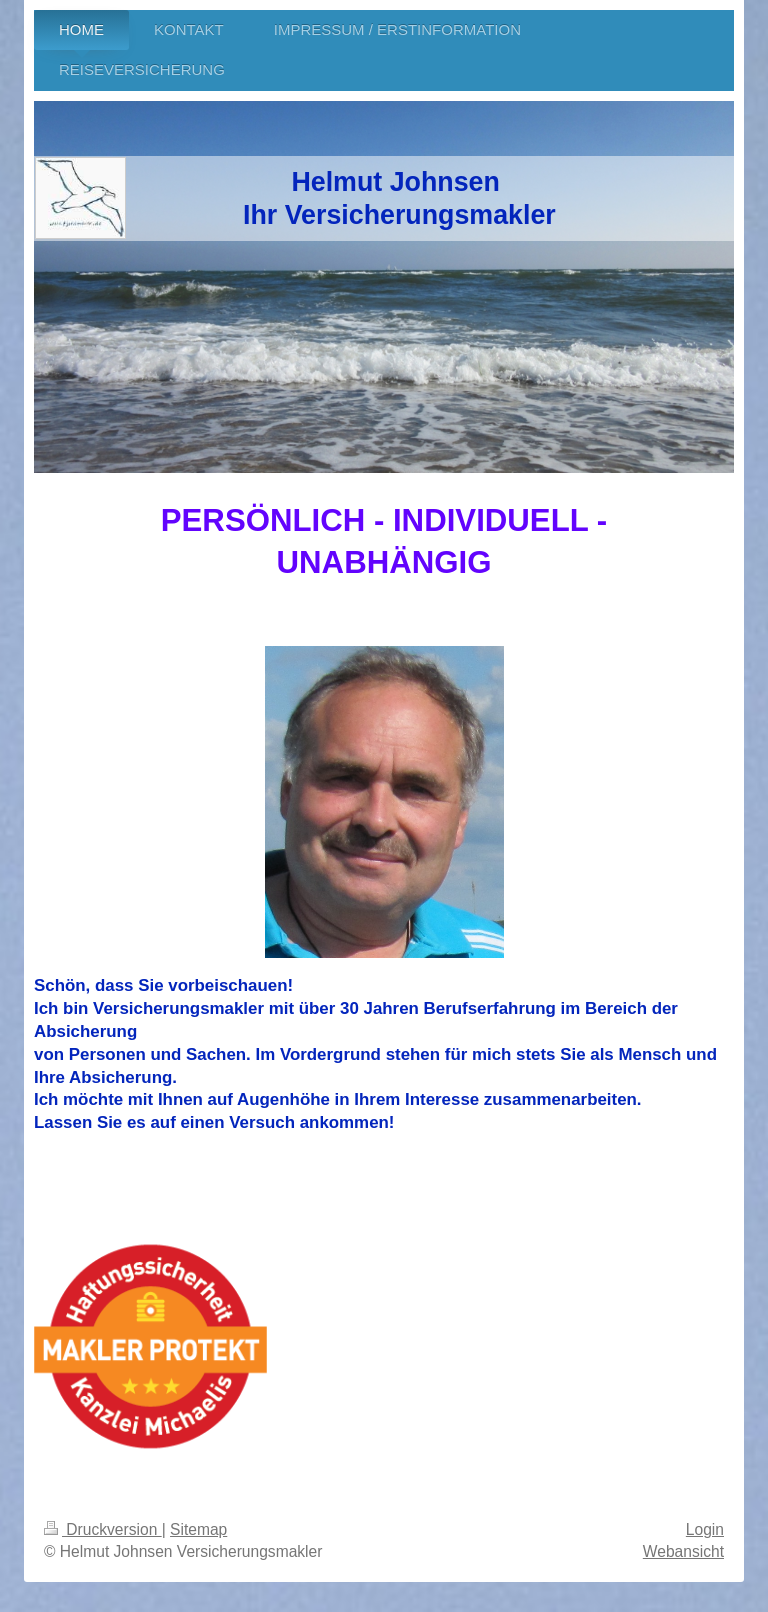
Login (705, 1529)
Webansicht (683, 1551)
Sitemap (198, 1529)
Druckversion (103, 1529)
